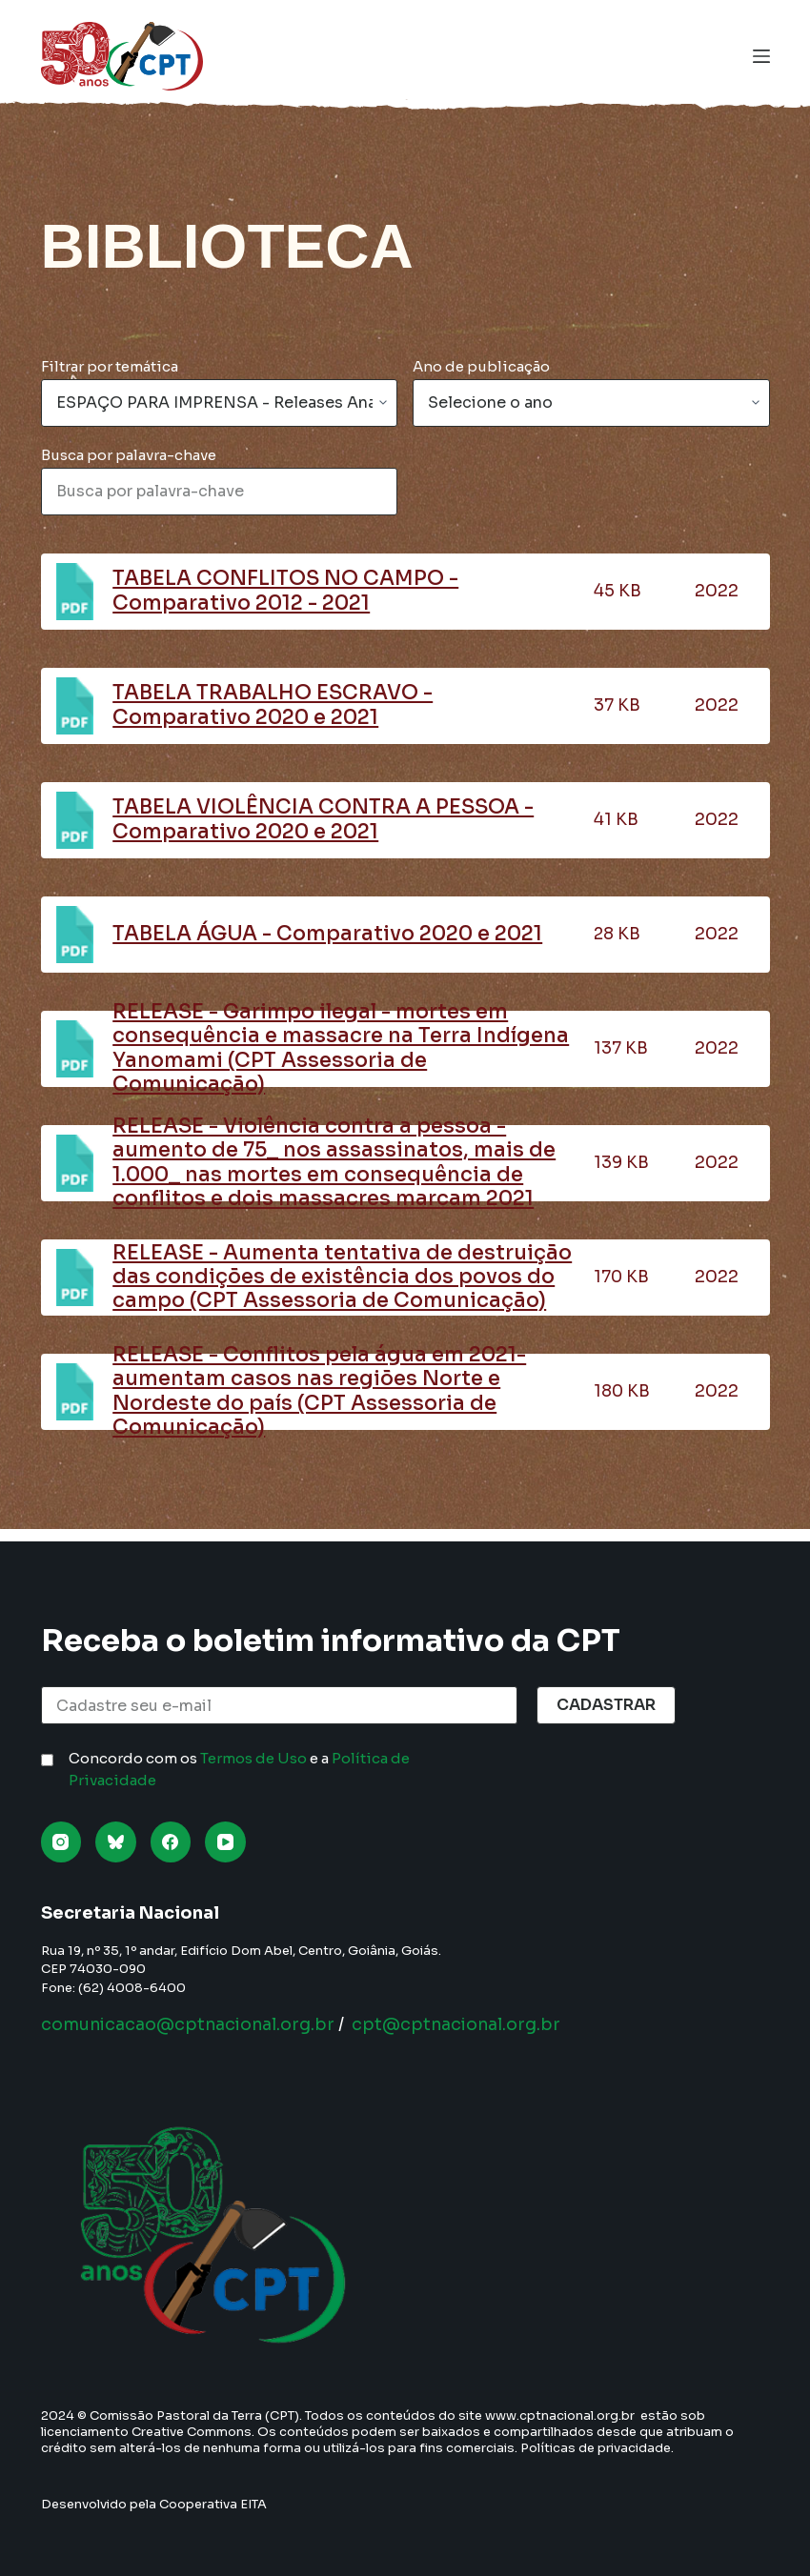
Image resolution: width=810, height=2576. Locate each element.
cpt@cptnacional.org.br (467, 2024)
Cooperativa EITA (213, 2504)
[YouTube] (225, 1841)
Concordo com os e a (239, 1769)
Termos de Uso (253, 1758)
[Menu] (761, 56)
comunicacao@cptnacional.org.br (192, 2024)
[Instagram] (61, 1841)
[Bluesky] (115, 1841)
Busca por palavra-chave (128, 455)
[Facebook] (171, 1841)
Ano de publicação (481, 366)
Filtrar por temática (109, 366)
